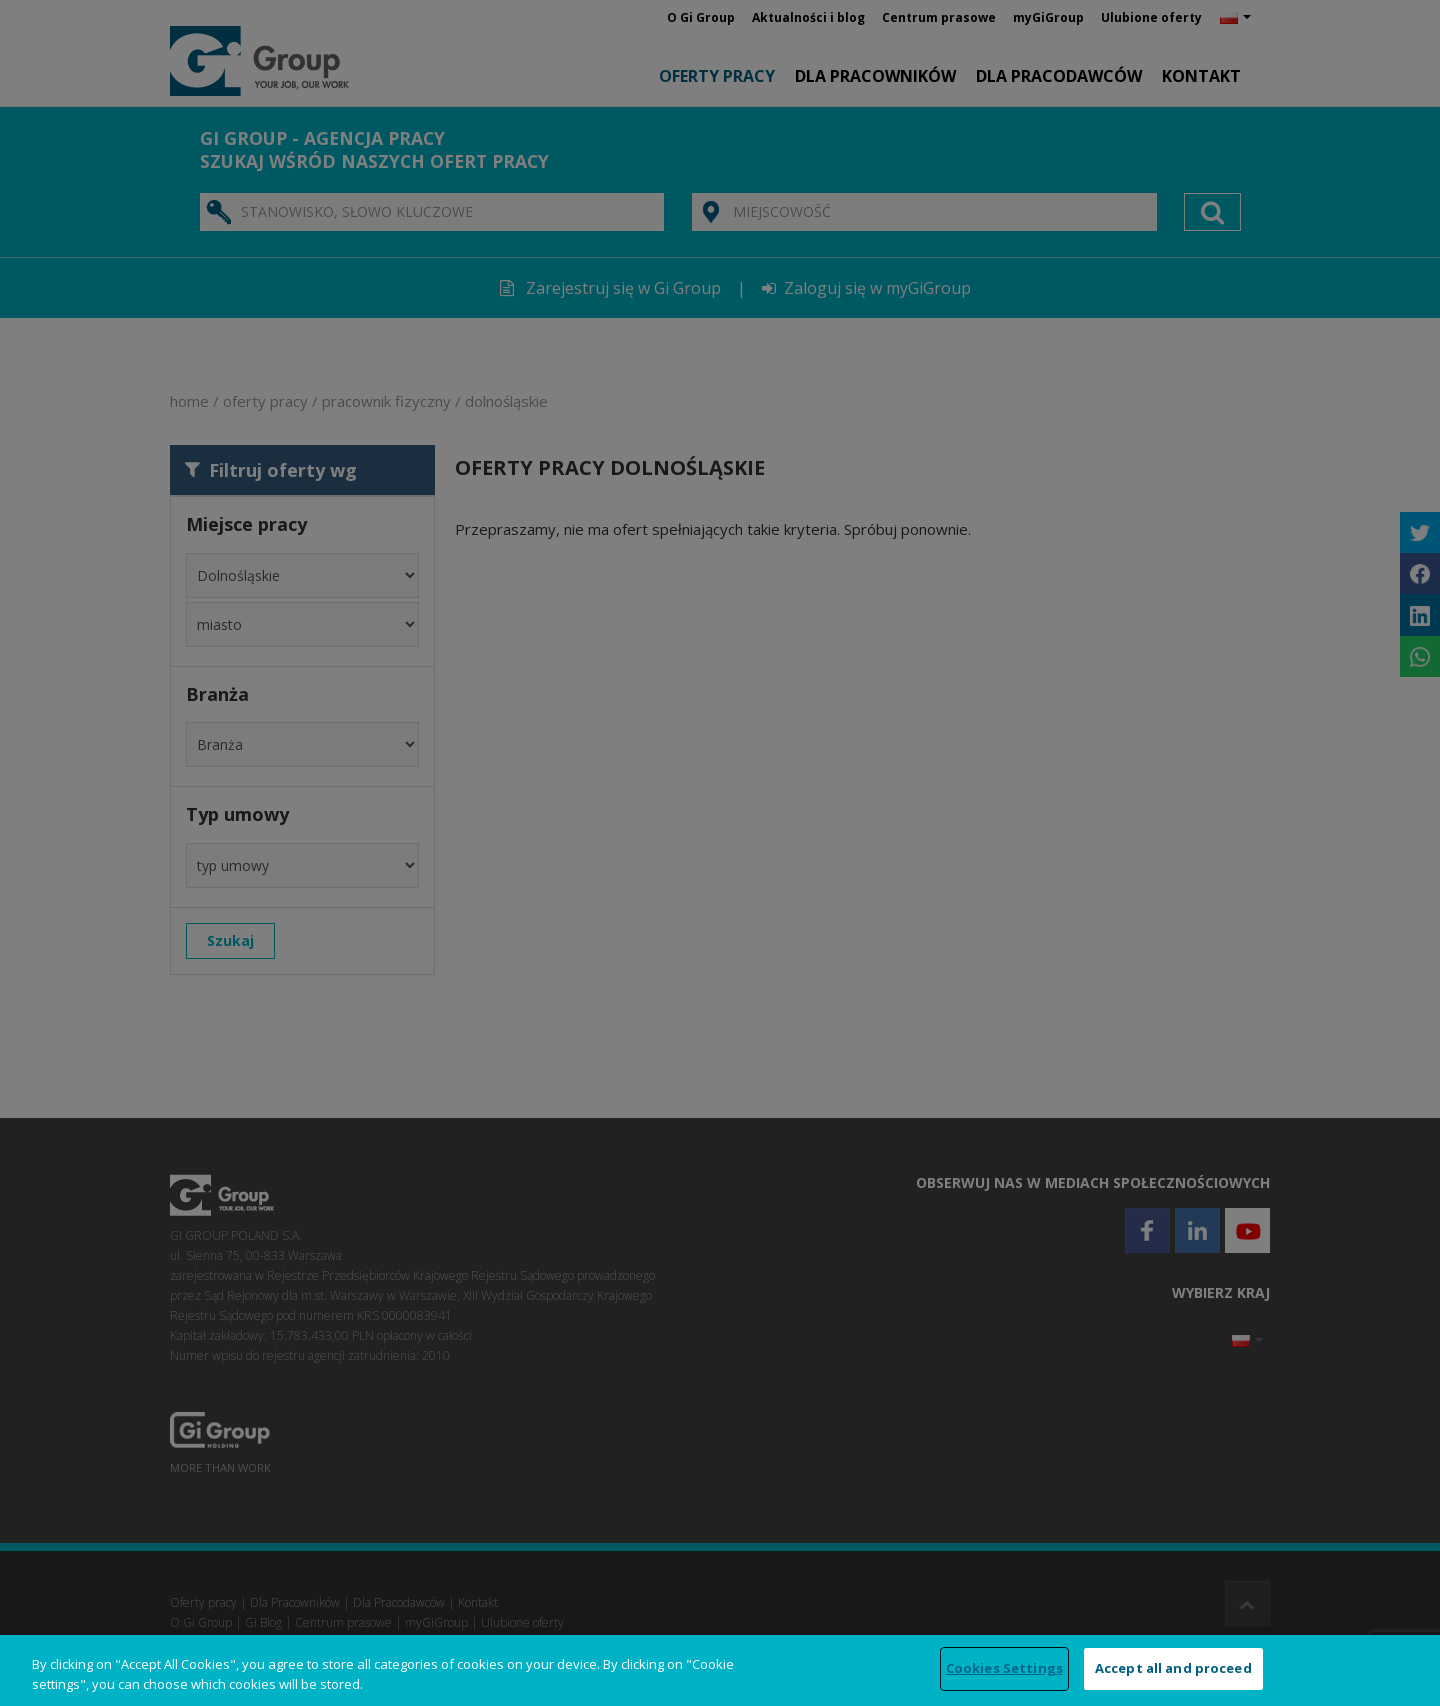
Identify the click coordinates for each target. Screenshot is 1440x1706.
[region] (720, 1670)
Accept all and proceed (1173, 1668)
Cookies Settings (1004, 1668)
